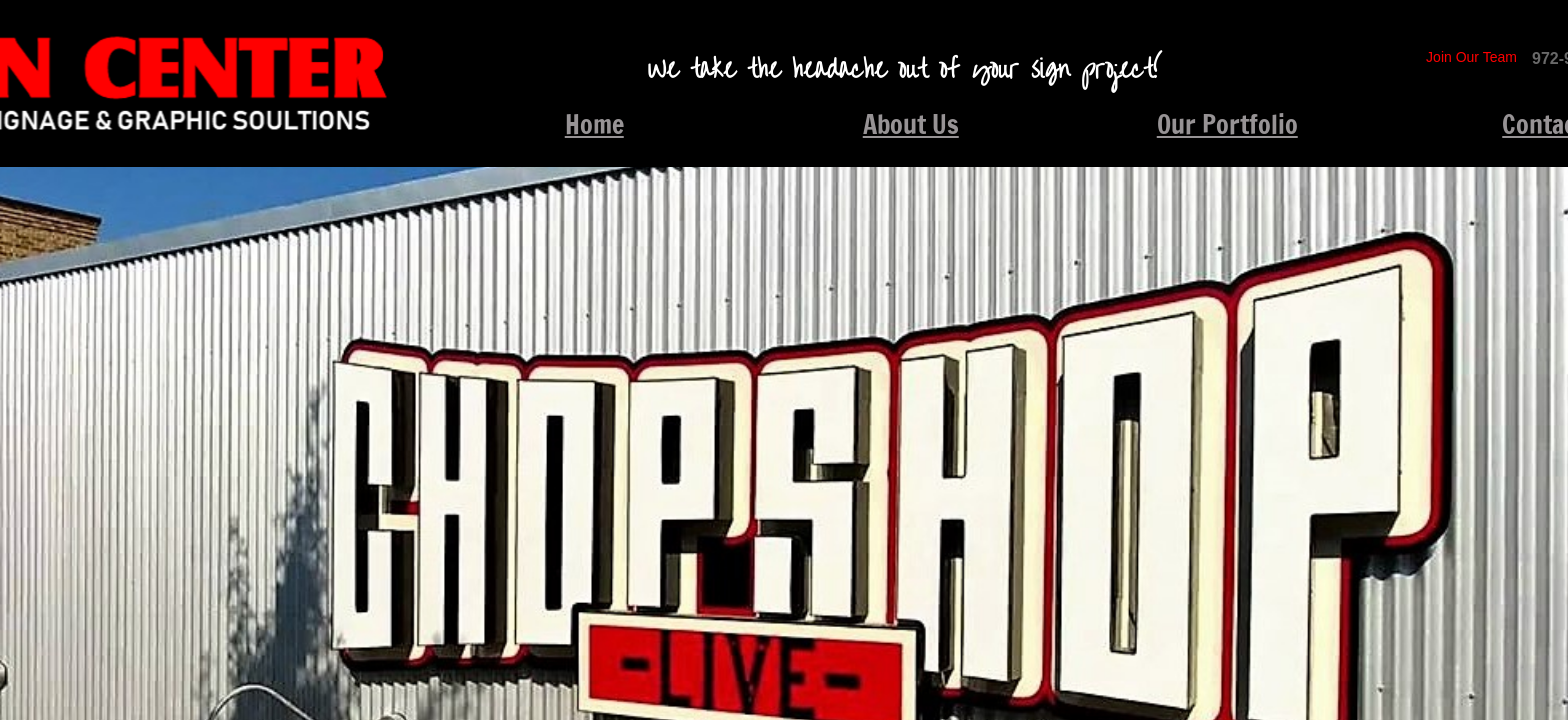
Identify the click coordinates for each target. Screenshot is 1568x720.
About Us (911, 124)
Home (594, 124)
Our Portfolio (1227, 124)
